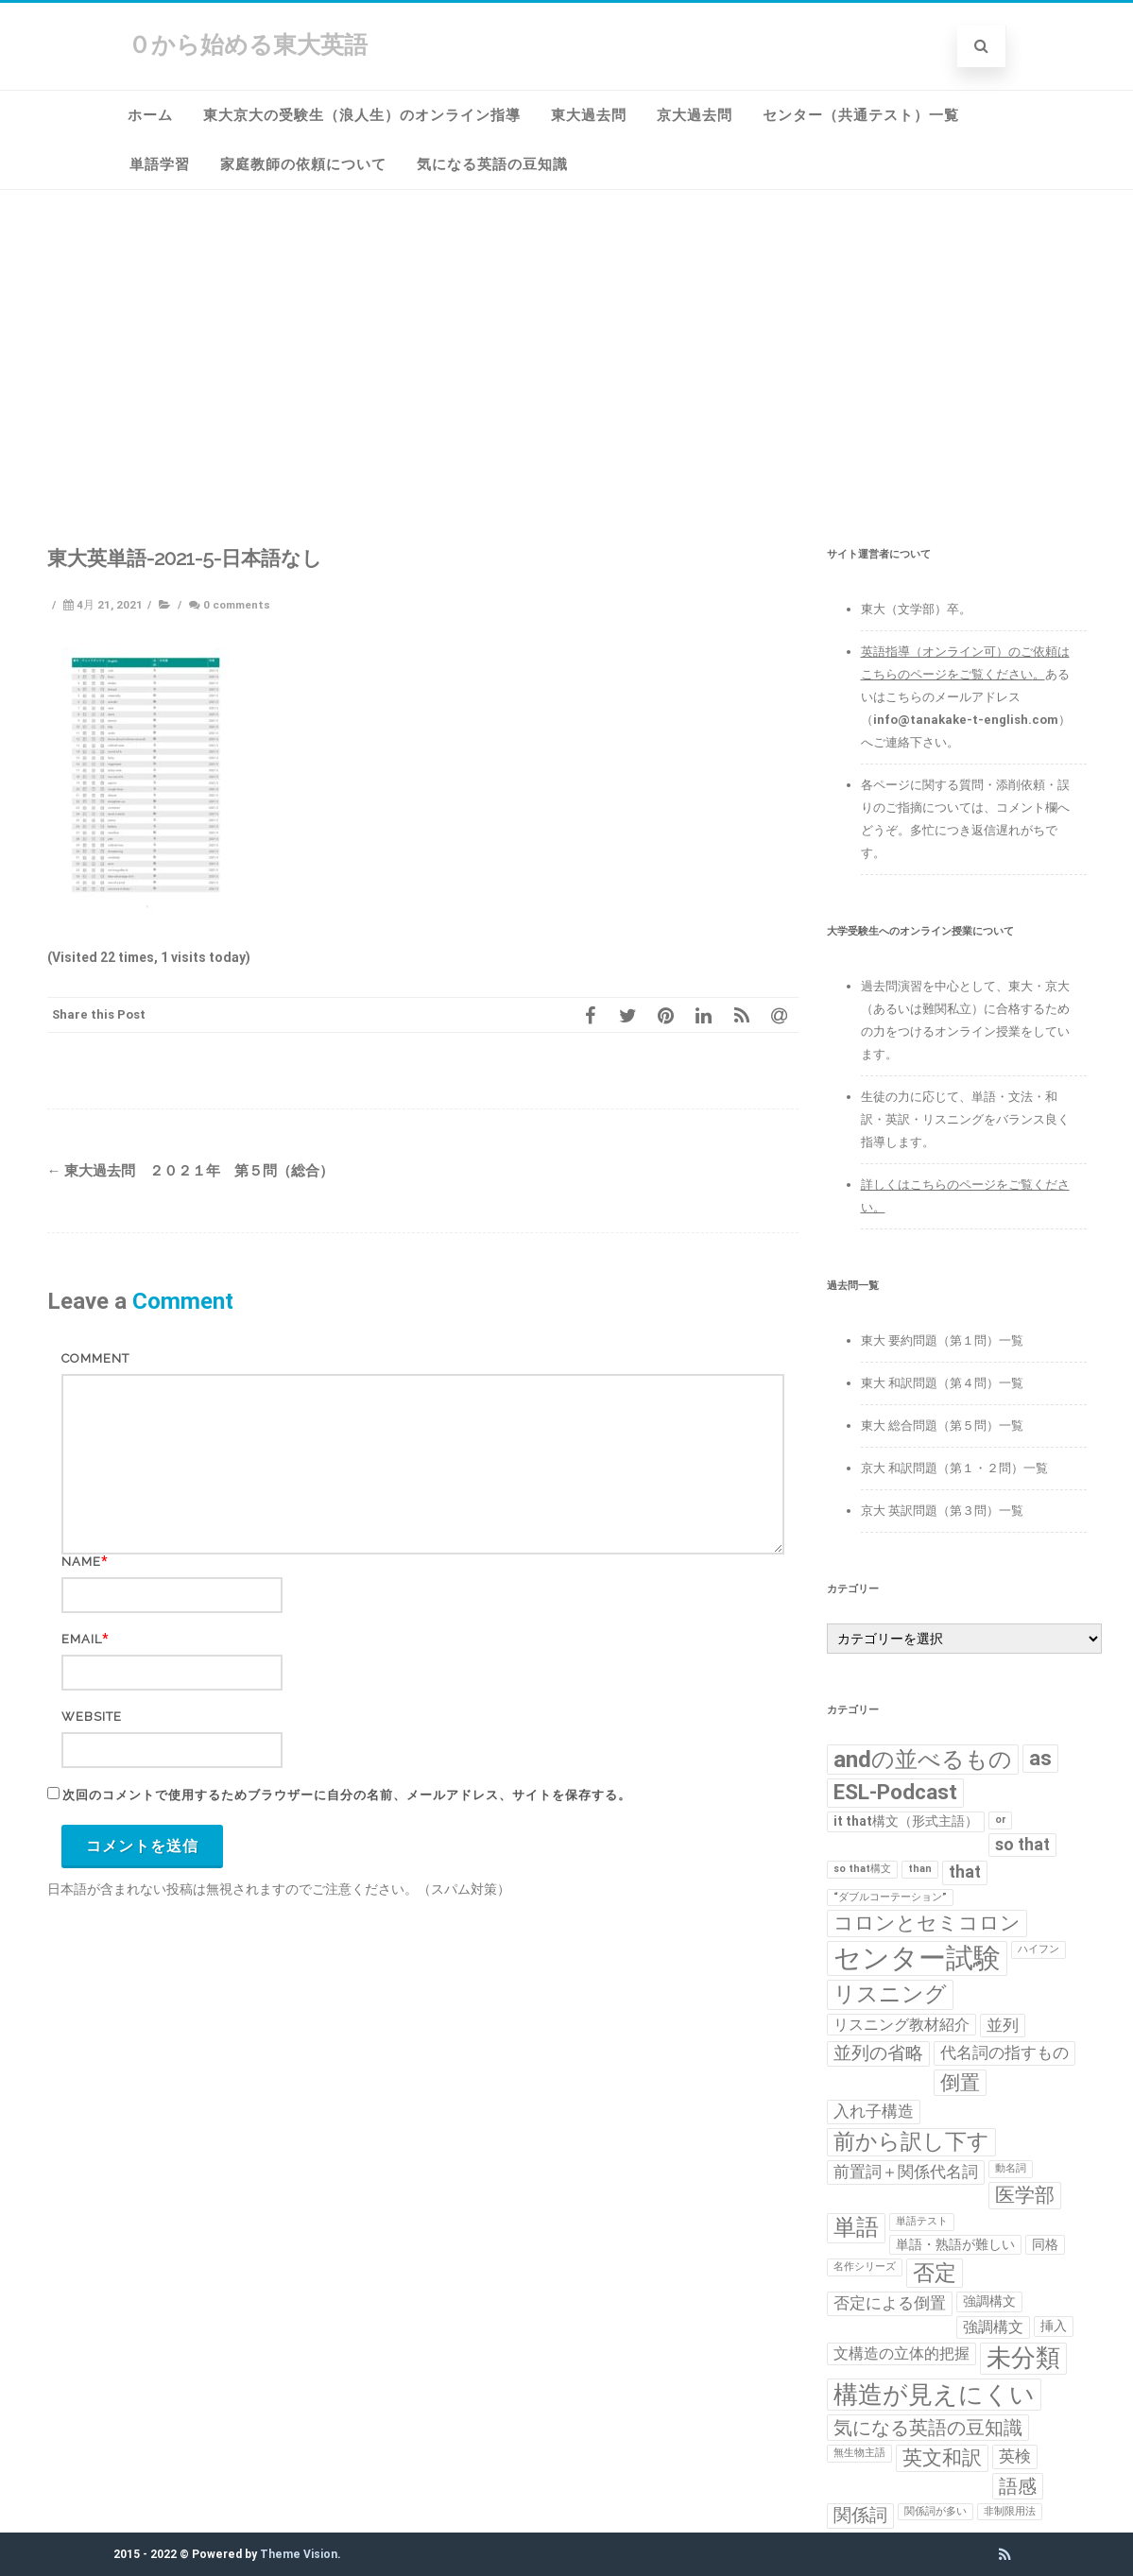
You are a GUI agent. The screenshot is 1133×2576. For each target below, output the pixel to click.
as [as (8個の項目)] (1040, 1758)
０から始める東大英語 (248, 45)
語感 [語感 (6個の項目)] (1018, 2486)
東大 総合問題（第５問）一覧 (942, 1425)
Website (91, 1716)
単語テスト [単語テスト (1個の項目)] (922, 2221)
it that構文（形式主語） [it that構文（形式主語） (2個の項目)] (905, 1821)
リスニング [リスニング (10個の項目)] (890, 1994)
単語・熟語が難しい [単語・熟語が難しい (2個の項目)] (955, 2244)
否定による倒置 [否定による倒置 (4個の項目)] (889, 2302)
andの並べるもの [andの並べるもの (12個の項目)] (922, 1759)
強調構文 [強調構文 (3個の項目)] (993, 2327)
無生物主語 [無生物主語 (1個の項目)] (859, 2453)
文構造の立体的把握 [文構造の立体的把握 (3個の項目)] (901, 2353)
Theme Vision (298, 2554)
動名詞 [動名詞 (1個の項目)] (1010, 2168)
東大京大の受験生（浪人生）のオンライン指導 (362, 115)
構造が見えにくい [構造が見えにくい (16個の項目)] (934, 2394)
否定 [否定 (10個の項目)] (934, 2272)
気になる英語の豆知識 (492, 164)
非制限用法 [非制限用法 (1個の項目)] (1010, 2511)
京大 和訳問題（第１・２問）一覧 (954, 1468)
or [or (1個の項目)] (1000, 1819)
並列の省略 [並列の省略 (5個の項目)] (878, 2053)
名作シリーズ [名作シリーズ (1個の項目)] (864, 2266)
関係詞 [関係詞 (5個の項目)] (860, 2515)
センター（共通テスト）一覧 (861, 115)
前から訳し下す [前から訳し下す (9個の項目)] (911, 2142)
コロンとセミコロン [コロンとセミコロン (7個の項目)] (927, 1923)
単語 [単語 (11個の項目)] (856, 2227)
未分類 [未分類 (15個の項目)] (1023, 2358)
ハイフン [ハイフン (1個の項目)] (1038, 1949)
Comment (95, 1358)
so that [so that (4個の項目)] (1022, 1844)
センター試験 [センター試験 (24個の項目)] (917, 1958)
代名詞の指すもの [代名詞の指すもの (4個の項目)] (1004, 2052)
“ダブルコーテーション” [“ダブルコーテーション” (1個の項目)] (890, 1897)
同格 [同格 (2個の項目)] (1045, 2244)
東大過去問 (589, 115)
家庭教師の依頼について (303, 164)
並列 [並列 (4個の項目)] (1003, 2025)
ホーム (150, 115)
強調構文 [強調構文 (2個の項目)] (989, 2301)
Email (81, 1639)
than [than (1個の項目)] (920, 1869)
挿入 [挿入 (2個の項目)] (1053, 2325)
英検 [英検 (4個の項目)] (1015, 2456)
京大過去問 (694, 115)
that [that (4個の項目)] (965, 1872)
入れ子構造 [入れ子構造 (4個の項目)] (873, 2111)
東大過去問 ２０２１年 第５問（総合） (190, 1170)
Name (81, 1561)
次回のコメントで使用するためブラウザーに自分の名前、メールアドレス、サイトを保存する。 (346, 1795)
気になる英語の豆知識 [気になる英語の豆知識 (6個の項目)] (927, 2427)
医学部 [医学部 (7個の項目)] (1025, 2195)
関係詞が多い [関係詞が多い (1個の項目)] (935, 2511)
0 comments (236, 604)
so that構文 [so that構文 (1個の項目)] (862, 1869)
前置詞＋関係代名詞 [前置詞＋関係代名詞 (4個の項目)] (905, 2171)
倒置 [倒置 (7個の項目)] (960, 2082)
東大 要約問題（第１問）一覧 (942, 1340)
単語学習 (159, 164)
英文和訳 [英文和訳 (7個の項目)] (942, 2458)
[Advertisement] (567, 379)
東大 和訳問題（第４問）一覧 (942, 1383)
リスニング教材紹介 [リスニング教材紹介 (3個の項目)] (901, 2025)
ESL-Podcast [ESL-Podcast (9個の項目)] (895, 1792)
